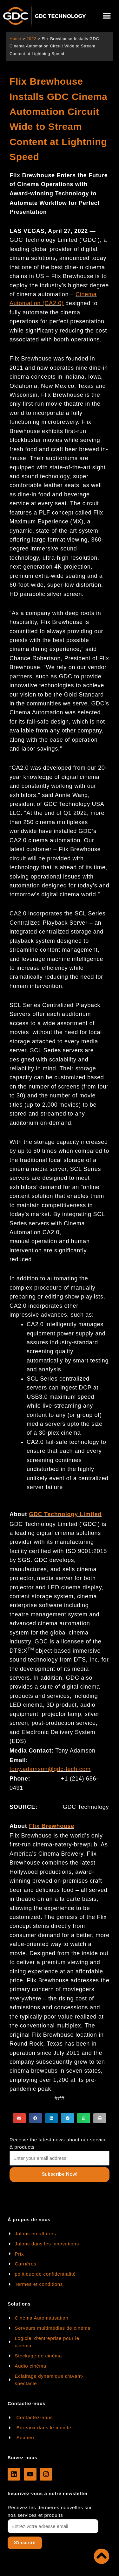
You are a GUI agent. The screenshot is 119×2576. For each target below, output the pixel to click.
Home (15, 38)
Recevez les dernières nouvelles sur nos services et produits (50, 2511)
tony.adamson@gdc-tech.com (50, 1769)
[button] (106, 16)
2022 (31, 38)
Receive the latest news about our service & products (58, 2143)
